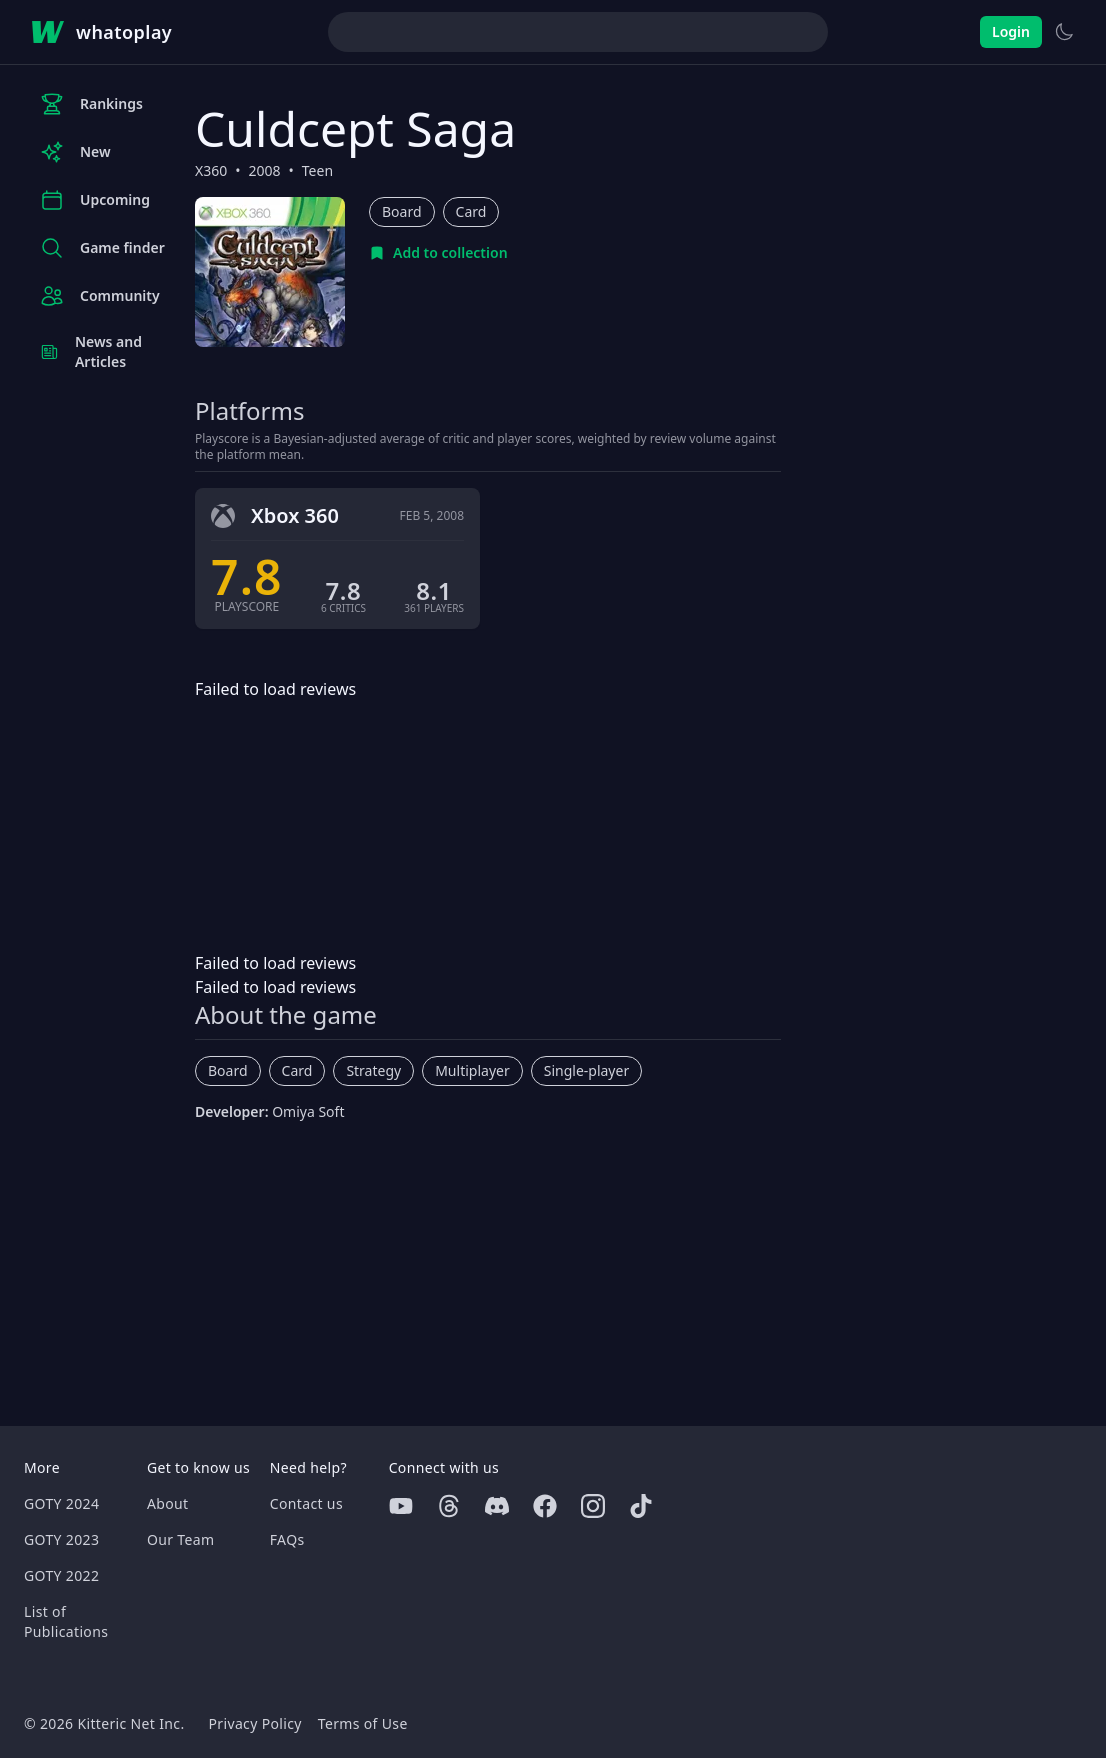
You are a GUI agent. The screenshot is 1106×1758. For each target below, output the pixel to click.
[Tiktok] (641, 1506)
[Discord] (497, 1506)
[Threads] (449, 1506)
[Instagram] (593, 1506)
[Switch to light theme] (1064, 32)
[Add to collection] (438, 253)
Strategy (373, 1070)
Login (1011, 31)
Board (402, 211)
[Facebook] (545, 1506)
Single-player (586, 1070)
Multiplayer (472, 1070)
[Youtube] (401, 1506)
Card (471, 211)
